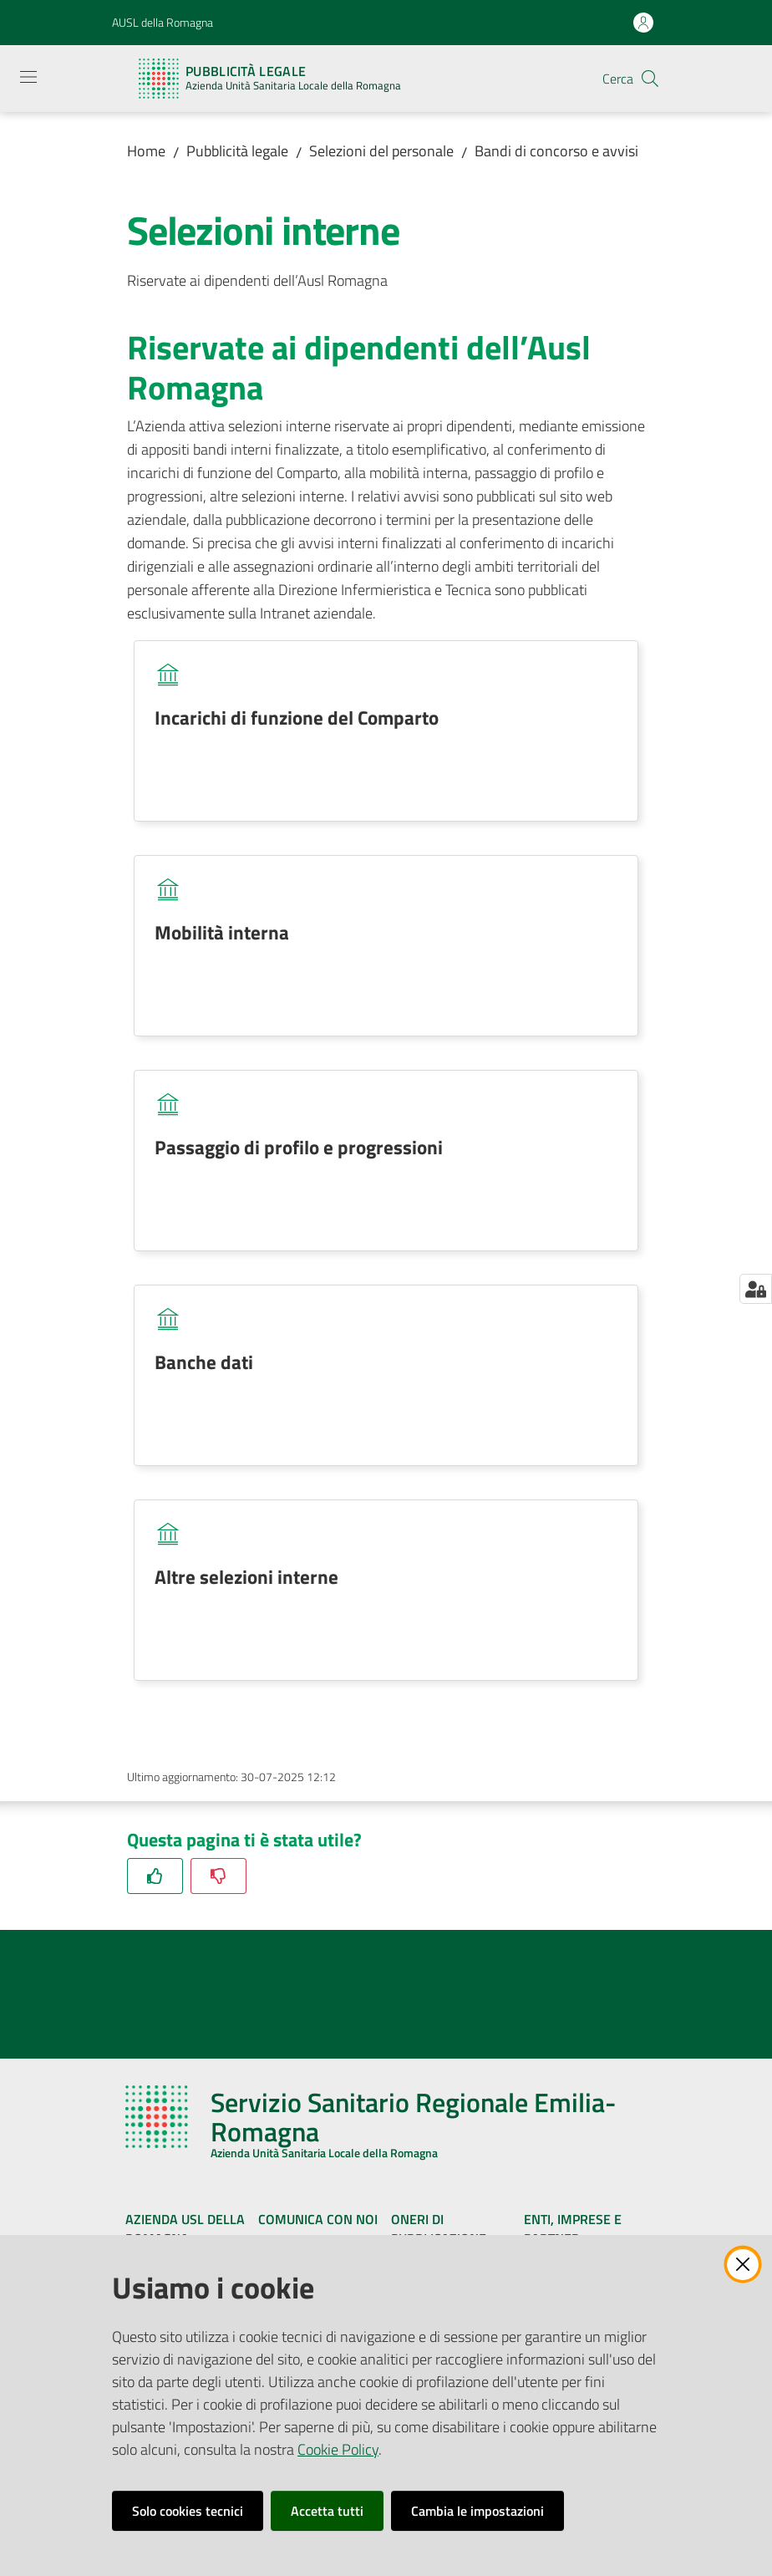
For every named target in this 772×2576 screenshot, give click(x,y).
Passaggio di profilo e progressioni (299, 1147)
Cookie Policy (337, 2449)
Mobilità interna (222, 932)
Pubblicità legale (237, 151)
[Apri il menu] (28, 77)
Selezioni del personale (381, 151)
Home (146, 151)
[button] (650, 79)
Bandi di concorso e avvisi (556, 151)
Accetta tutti (327, 2511)
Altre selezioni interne (246, 1576)
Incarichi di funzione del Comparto (297, 717)
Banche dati (204, 1362)
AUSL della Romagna (162, 22)
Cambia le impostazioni (477, 2511)
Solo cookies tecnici (187, 2511)
